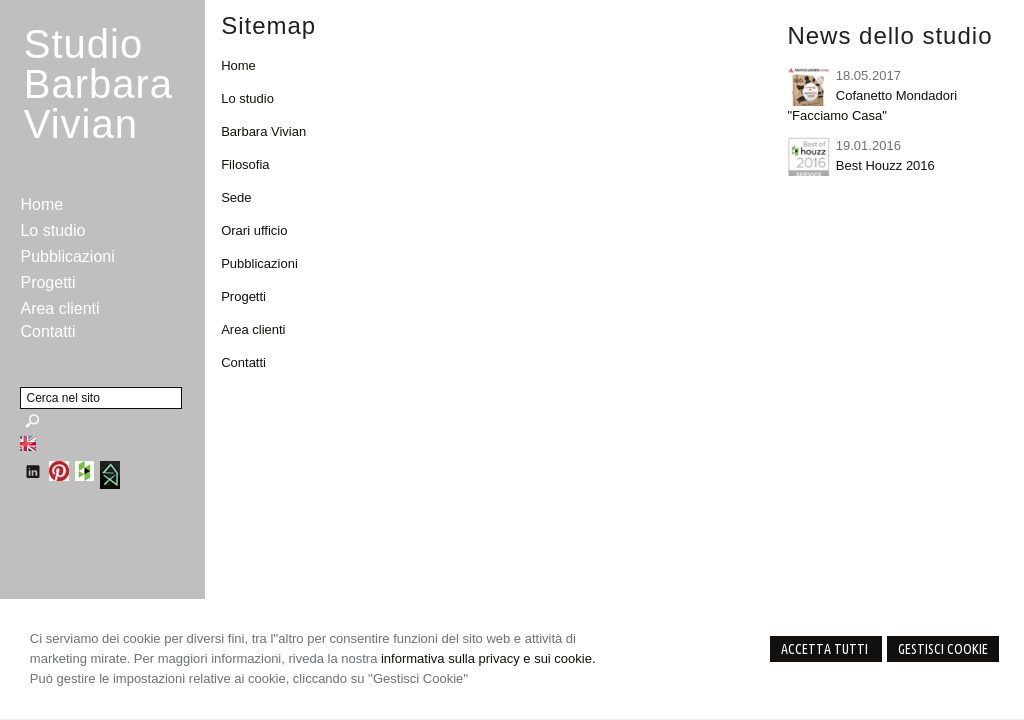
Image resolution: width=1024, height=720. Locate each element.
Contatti (243, 362)
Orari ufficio (254, 230)
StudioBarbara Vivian (98, 84)
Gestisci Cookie (943, 649)
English (28, 443)
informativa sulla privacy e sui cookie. (488, 658)
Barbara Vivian (263, 131)
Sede (236, 197)
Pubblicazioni (259, 263)
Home (238, 65)
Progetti (243, 296)
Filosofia (245, 164)
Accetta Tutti (826, 649)
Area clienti (253, 329)
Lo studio (247, 98)
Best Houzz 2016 (885, 165)
